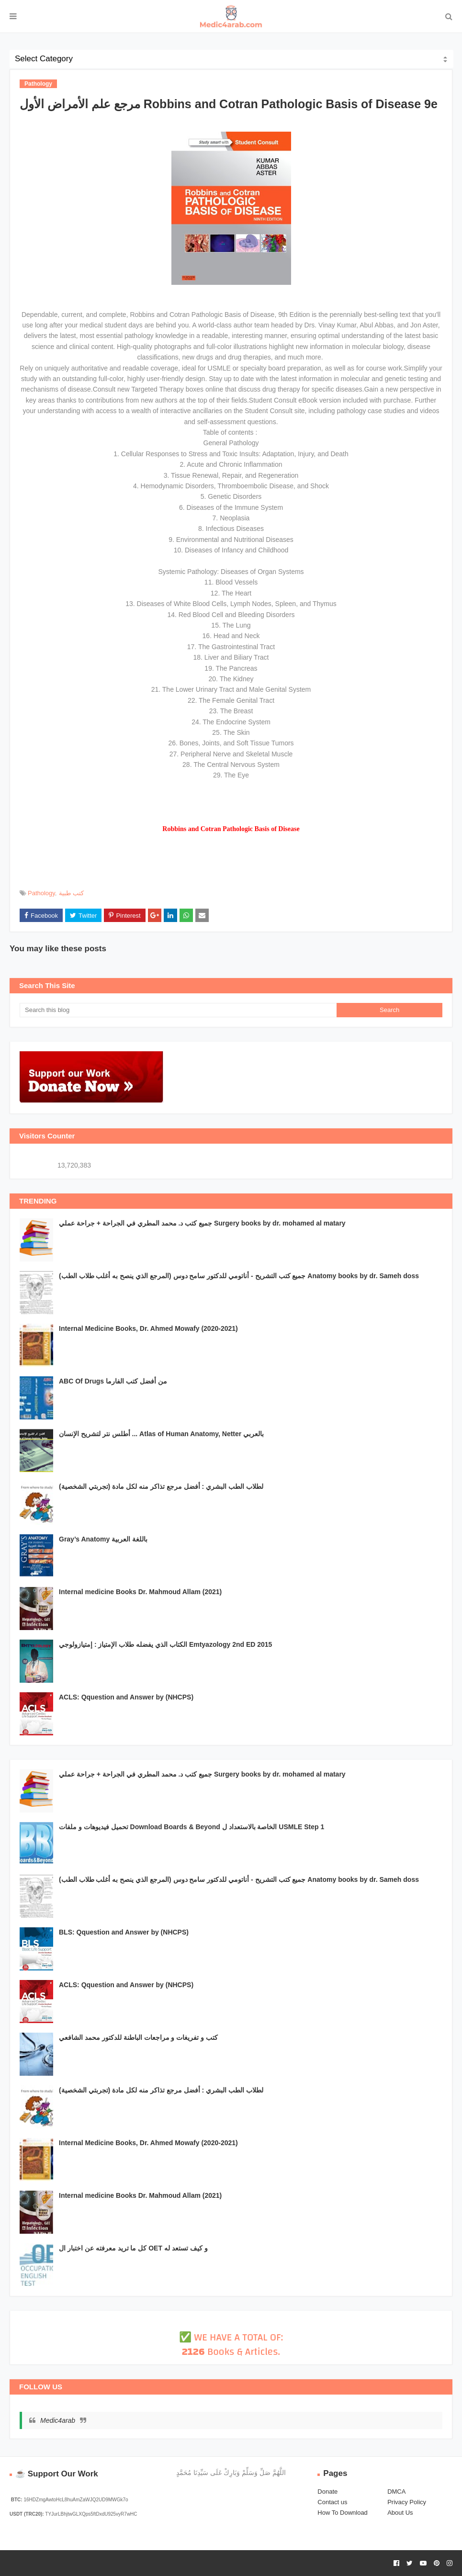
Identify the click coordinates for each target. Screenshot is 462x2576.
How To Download (342, 2512)
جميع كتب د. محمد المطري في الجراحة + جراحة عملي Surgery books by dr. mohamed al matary (202, 1223)
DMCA (396, 2491)
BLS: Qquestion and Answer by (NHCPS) (124, 1932)
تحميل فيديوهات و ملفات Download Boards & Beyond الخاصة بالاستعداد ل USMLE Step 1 (191, 1827)
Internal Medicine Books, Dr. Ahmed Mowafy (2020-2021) (148, 1328)
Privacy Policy (406, 2502)
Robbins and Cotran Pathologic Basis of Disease (230, 828)
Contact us (332, 2502)
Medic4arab (57, 2420)
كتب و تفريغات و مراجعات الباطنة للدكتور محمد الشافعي (138, 2037)
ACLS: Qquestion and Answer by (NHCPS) (126, 1697)
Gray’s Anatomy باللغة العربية (103, 1539)
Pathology (41, 893)
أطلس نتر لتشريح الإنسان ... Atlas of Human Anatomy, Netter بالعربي (161, 1434)
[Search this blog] (178, 1010)
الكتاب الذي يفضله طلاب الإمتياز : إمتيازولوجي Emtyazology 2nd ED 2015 (165, 1644)
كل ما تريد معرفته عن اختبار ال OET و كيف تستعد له (133, 2248)
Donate (327, 2491)
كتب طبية (71, 893)
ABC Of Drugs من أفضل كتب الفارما (113, 1381)
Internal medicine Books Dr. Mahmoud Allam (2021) (140, 1592)
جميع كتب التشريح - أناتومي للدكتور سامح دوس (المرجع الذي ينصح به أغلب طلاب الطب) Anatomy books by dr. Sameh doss (239, 1276)
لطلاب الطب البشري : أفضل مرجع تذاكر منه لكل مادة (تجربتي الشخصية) (161, 1486)
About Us (400, 2512)
